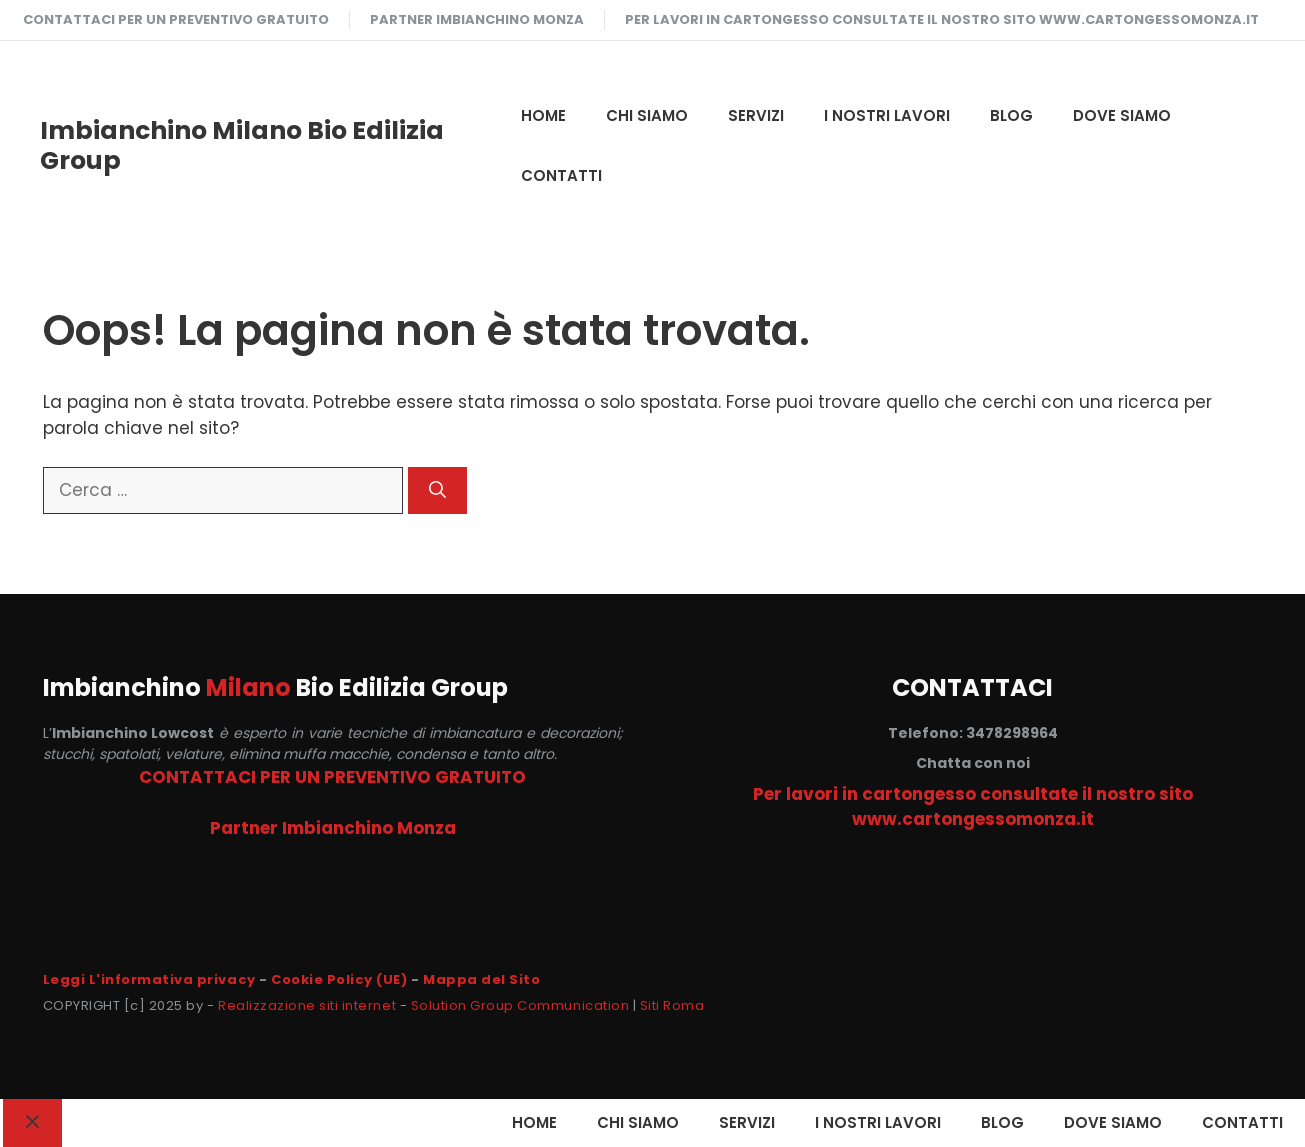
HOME (543, 115)
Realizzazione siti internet (307, 1005)
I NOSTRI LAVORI (887, 115)
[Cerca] (437, 491)
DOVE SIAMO (1122, 115)
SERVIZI (756, 115)
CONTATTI (561, 175)
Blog (1011, 115)
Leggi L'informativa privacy (149, 979)
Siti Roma (672, 1005)
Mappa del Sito (481, 979)
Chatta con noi (973, 763)
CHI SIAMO (647, 115)
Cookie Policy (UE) (339, 979)
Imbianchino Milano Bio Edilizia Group (242, 145)
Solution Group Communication (520, 1005)
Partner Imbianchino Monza (477, 19)
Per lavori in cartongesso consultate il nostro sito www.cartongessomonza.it (942, 19)
